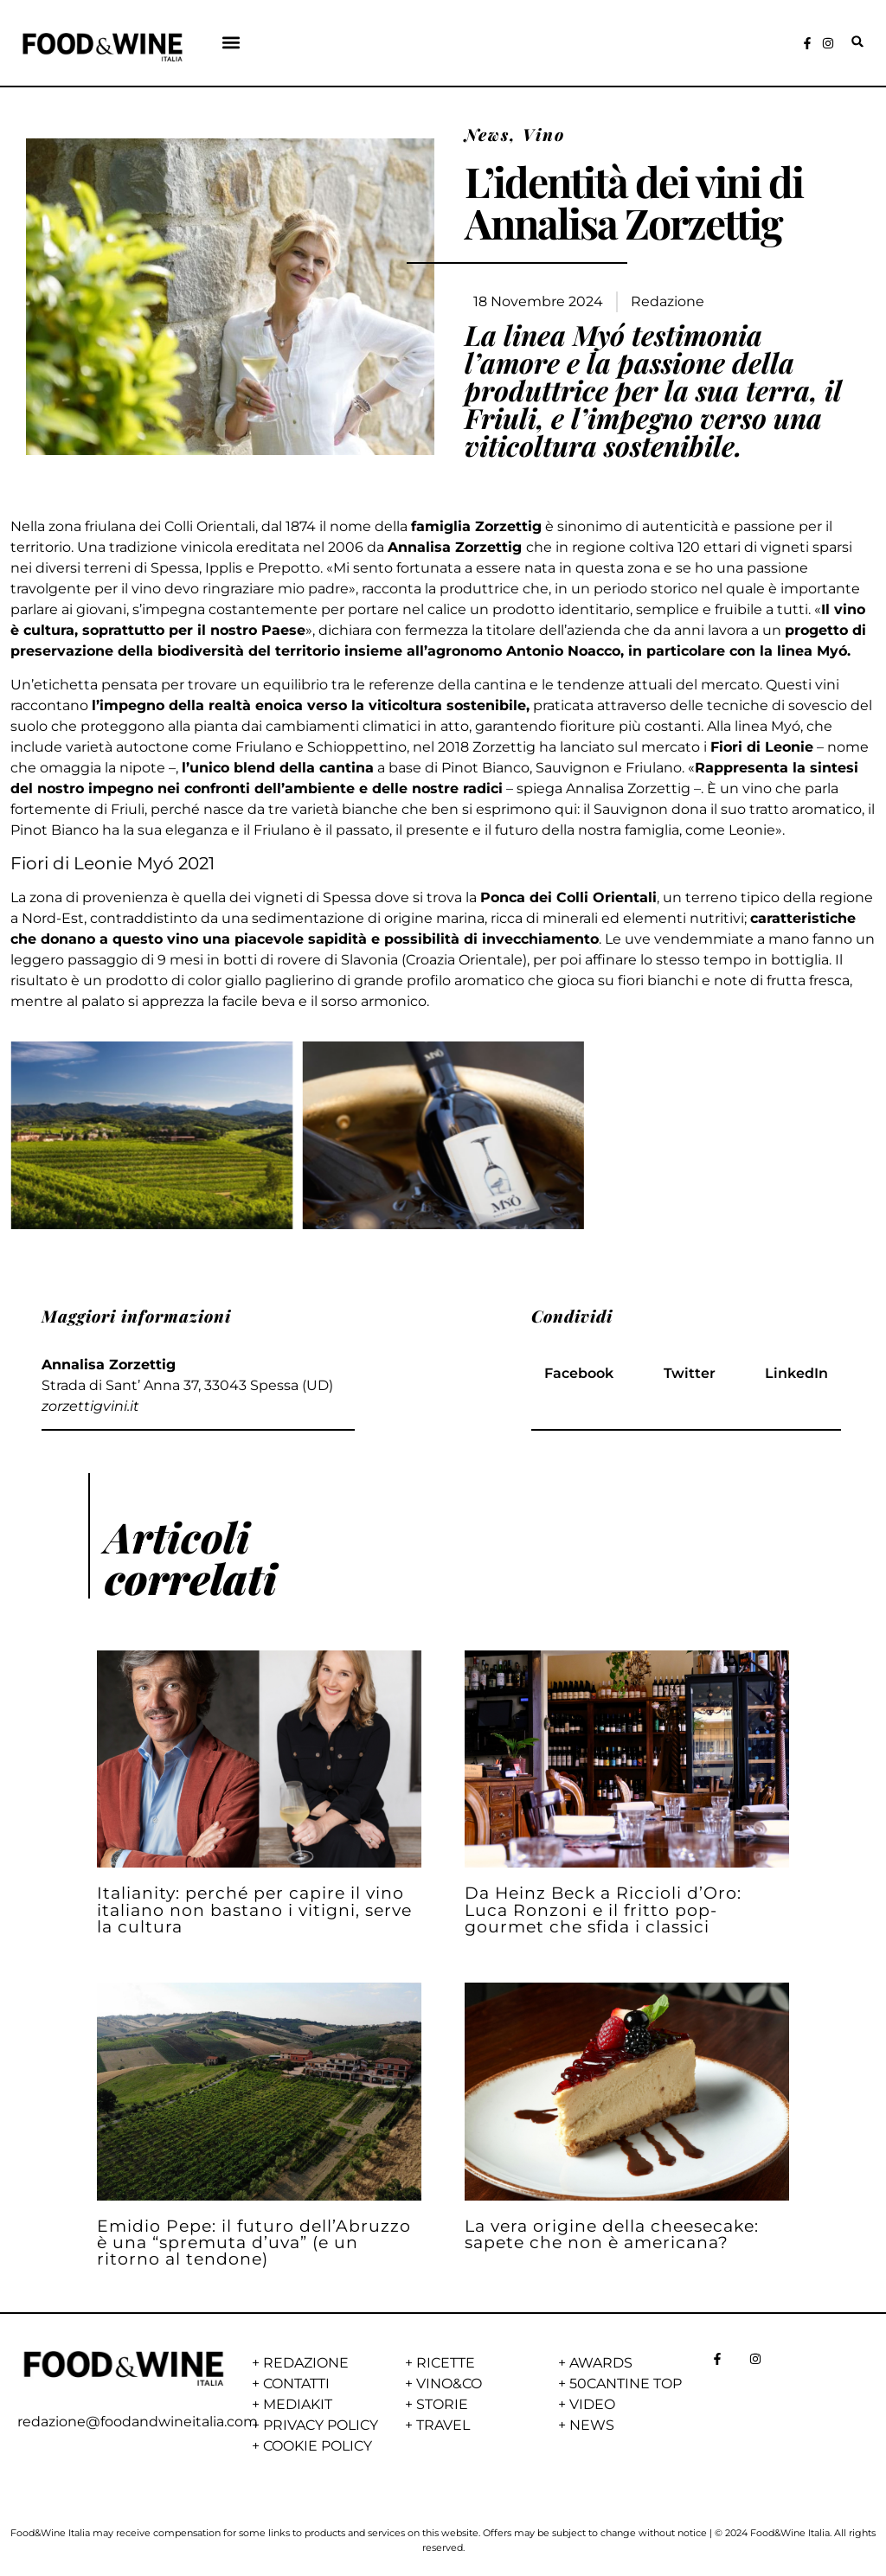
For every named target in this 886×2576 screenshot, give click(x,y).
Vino (544, 134)
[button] (231, 42)
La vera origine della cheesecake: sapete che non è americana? (612, 2233)
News (487, 134)
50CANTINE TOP (625, 2383)
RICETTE (445, 2363)
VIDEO (592, 2404)
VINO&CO (449, 2383)
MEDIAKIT (297, 2404)
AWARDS (600, 2363)
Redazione (667, 301)
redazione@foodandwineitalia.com (137, 2421)
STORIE (442, 2404)
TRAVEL (443, 2425)
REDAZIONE (306, 2363)
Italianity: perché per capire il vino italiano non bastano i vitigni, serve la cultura (254, 1909)
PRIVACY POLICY (320, 2425)
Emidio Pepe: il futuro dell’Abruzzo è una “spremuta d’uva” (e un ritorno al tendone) (254, 2242)
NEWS (591, 2425)
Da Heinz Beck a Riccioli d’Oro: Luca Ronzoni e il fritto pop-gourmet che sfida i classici (603, 1909)
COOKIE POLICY (317, 2446)
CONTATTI (296, 2383)
